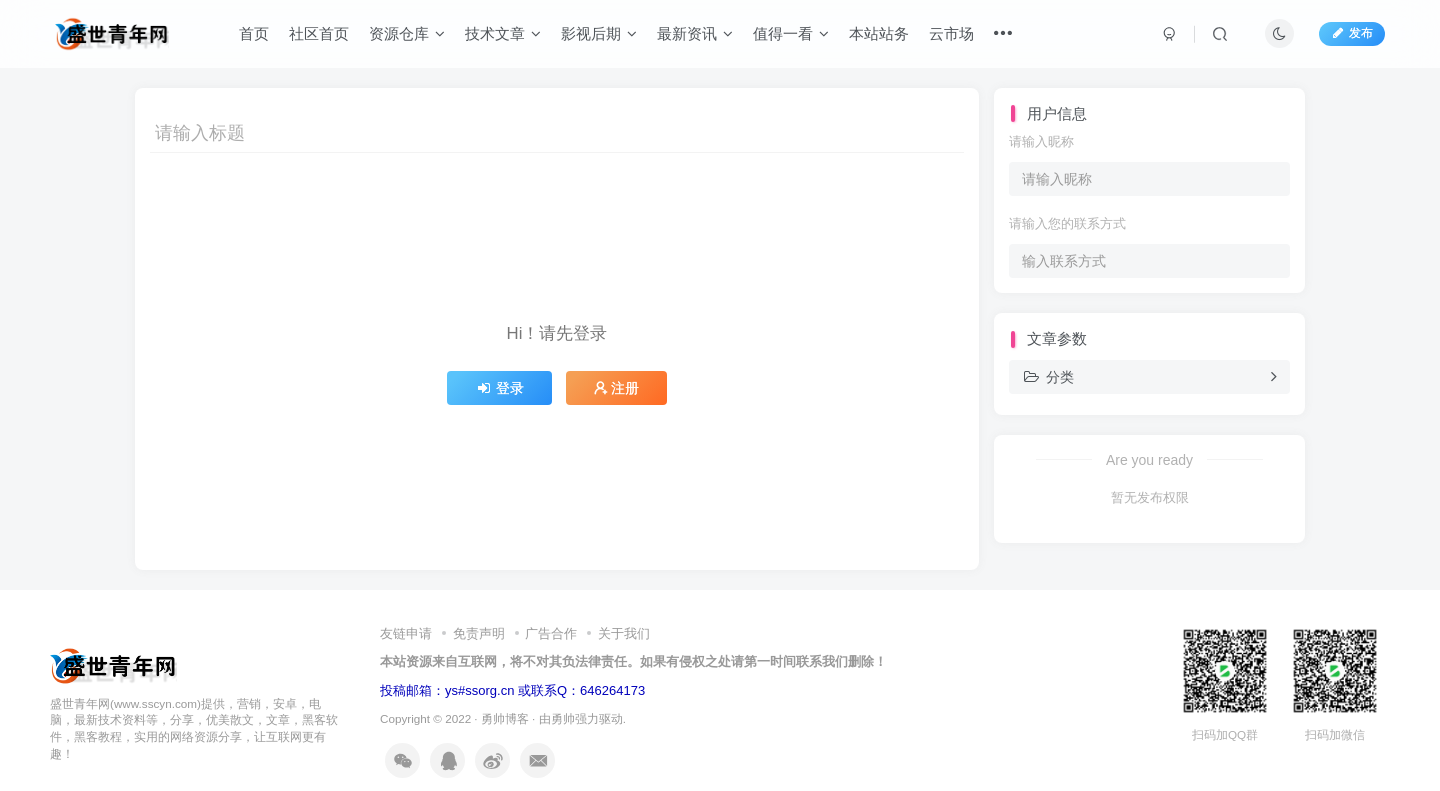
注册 (617, 388)
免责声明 (479, 633)
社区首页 (319, 33)
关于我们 (624, 633)
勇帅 (563, 718)
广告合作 (551, 633)
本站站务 (879, 33)
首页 (254, 33)
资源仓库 (407, 33)
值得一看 (791, 33)
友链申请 (406, 633)
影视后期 (599, 33)
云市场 (951, 33)
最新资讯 (695, 33)
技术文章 (503, 33)
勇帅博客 (505, 718)
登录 (500, 388)
